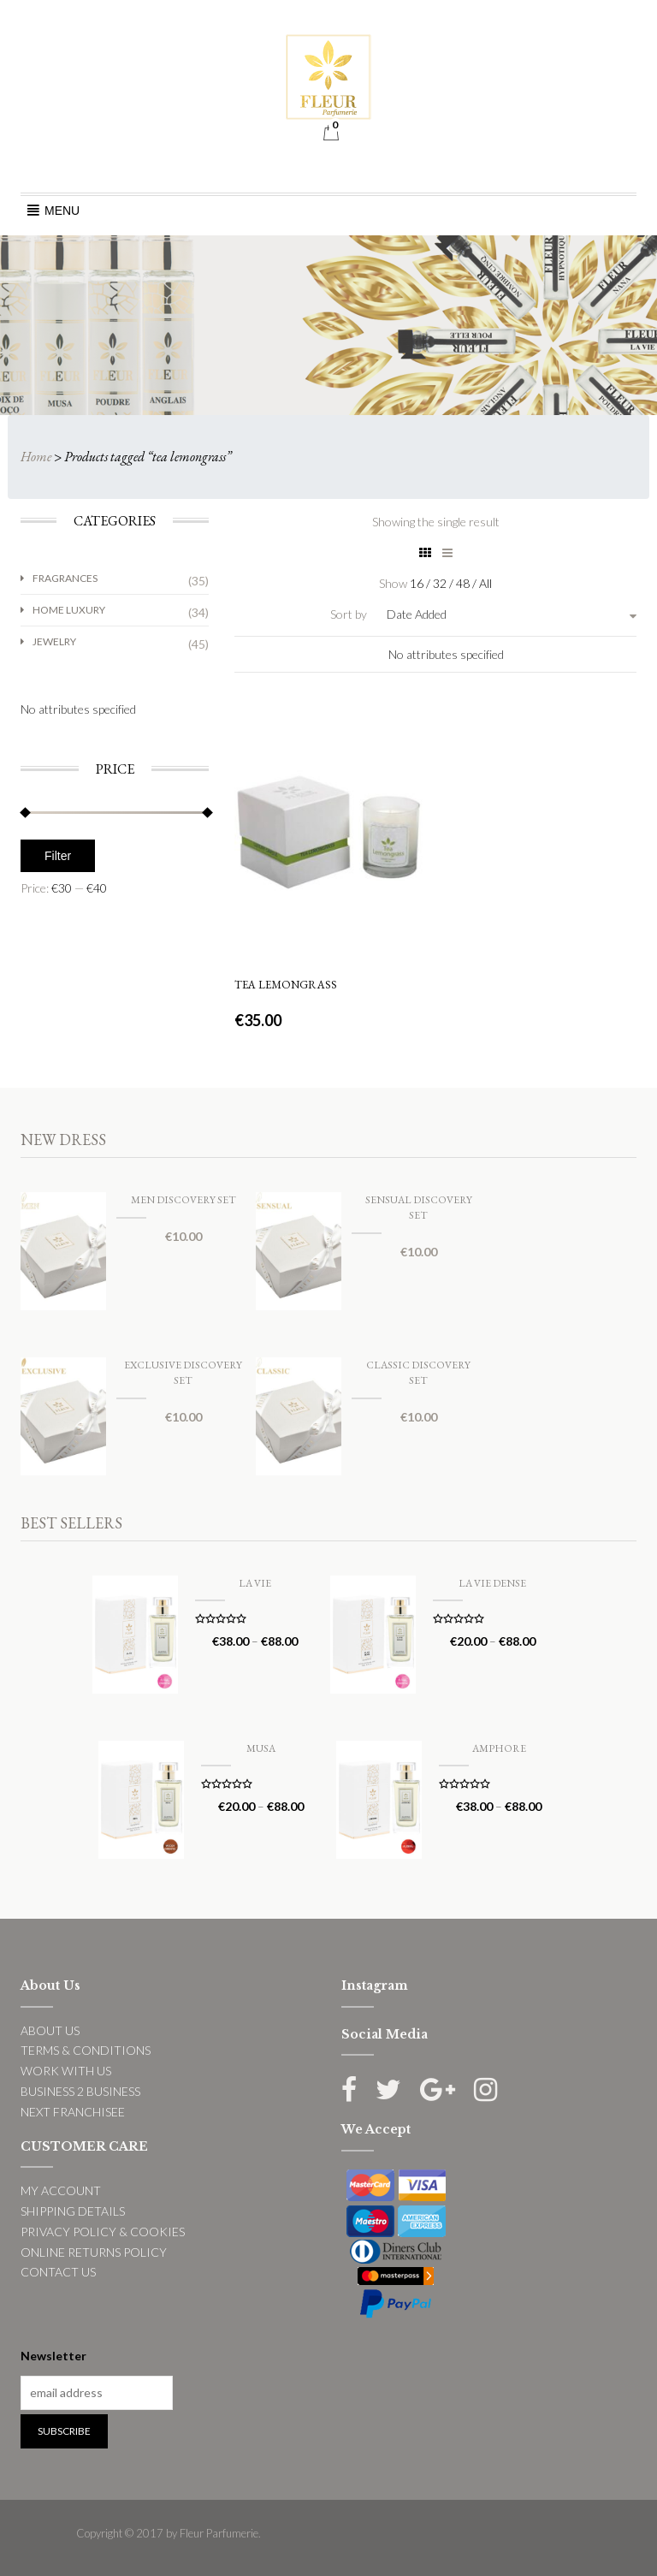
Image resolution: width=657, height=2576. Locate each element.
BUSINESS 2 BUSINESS (80, 2091)
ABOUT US (50, 2030)
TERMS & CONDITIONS (86, 2050)
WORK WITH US (66, 2070)
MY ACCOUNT (61, 2190)
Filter (57, 856)
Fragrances (65, 578)
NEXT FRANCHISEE (73, 2111)
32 (441, 583)
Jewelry (54, 641)
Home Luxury (69, 609)
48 (464, 583)
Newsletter (53, 2355)
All (485, 583)
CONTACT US (58, 2271)
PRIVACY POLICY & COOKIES (103, 2231)
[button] (62, 210)
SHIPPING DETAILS (73, 2211)
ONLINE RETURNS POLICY (94, 2252)
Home (36, 457)
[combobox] (464, 614)
